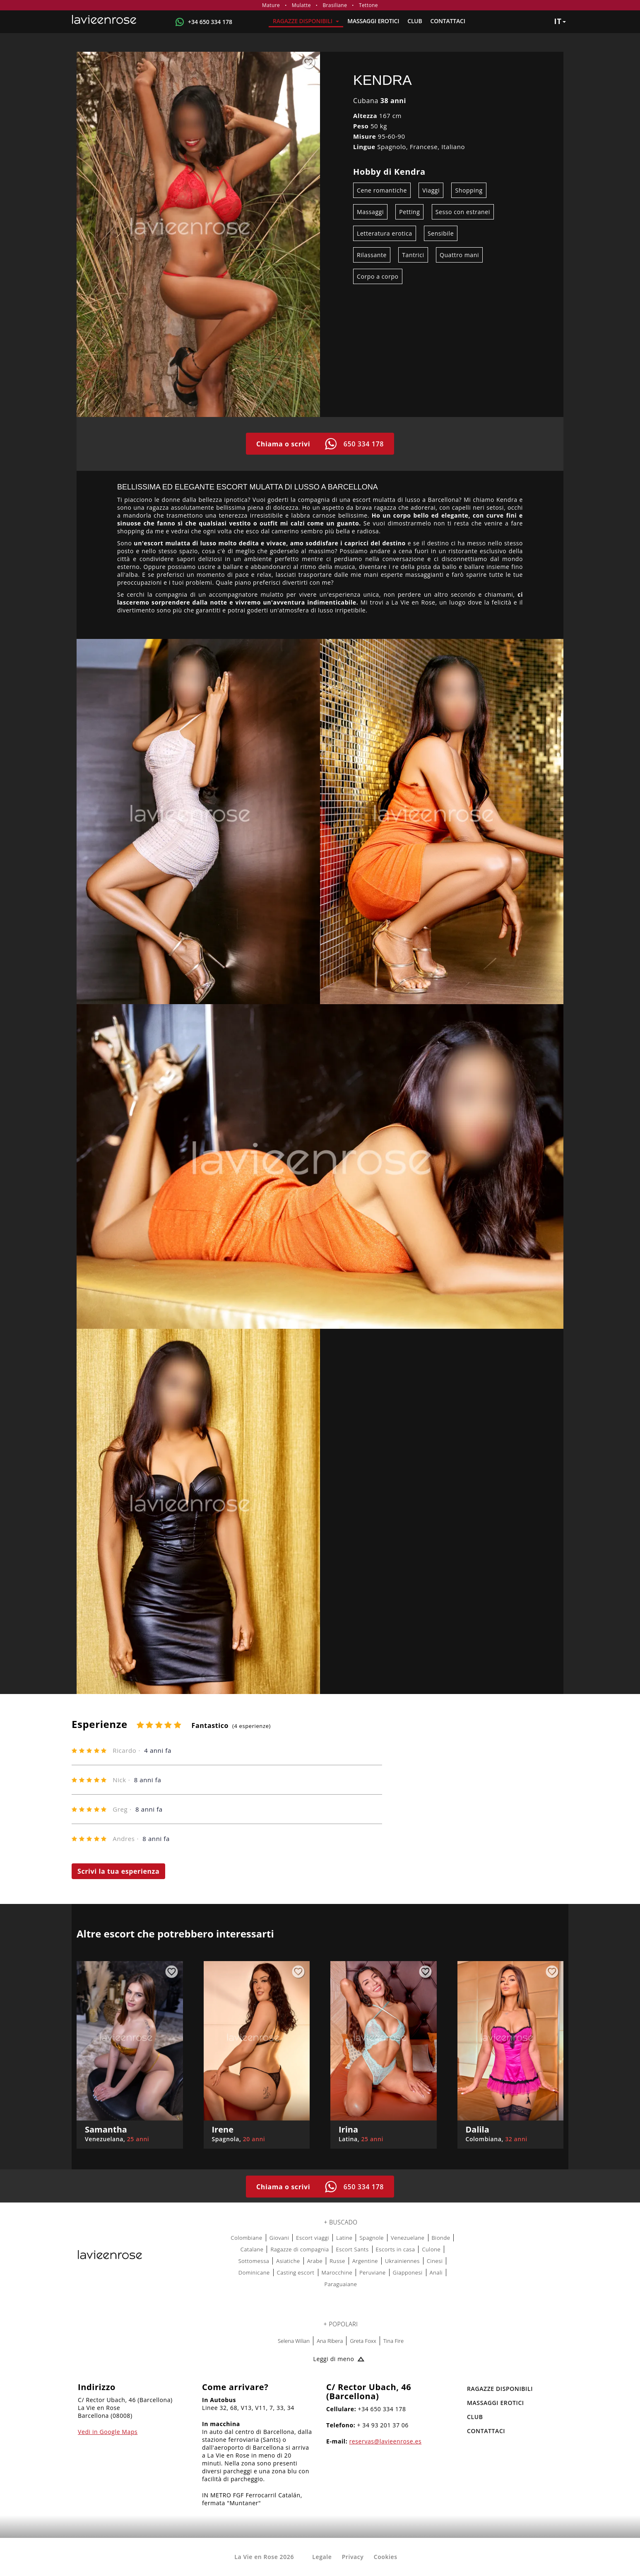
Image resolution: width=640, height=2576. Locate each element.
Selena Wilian (294, 2341)
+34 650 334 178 (210, 22)
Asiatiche (288, 2261)
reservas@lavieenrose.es (385, 2441)
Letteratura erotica (384, 233)
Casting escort (296, 2272)
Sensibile (441, 233)
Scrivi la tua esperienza (118, 1871)
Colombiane (246, 2237)
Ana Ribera (330, 2341)
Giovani (279, 2237)
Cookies (385, 2557)
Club (414, 21)
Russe (337, 2261)
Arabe (315, 2261)
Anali (436, 2272)
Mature (271, 5)
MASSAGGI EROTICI (373, 21)
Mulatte (301, 5)
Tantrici (413, 255)
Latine (344, 2237)
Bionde (441, 2237)
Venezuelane (408, 2237)
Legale (322, 2557)
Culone (431, 2249)
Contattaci (448, 21)
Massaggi (370, 212)
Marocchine (337, 2272)
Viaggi (431, 190)
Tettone (368, 5)
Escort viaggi (312, 2237)
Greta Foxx (363, 2341)
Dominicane (254, 2272)
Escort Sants (352, 2249)
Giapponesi (408, 2272)
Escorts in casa (395, 2249)
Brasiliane (334, 5)
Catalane (252, 2249)
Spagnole (371, 2237)
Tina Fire (393, 2341)
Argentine (365, 2261)
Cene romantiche (382, 190)
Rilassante (372, 255)
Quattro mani (459, 255)
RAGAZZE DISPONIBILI (306, 21)
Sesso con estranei (462, 212)
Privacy (353, 2557)
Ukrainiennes (402, 2261)
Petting (409, 212)
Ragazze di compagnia (299, 2249)
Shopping (468, 190)
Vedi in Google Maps (107, 2432)
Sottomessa (253, 2261)
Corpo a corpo (378, 276)
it (560, 21)
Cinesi (435, 2261)
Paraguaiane (341, 2284)
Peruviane (372, 2272)
